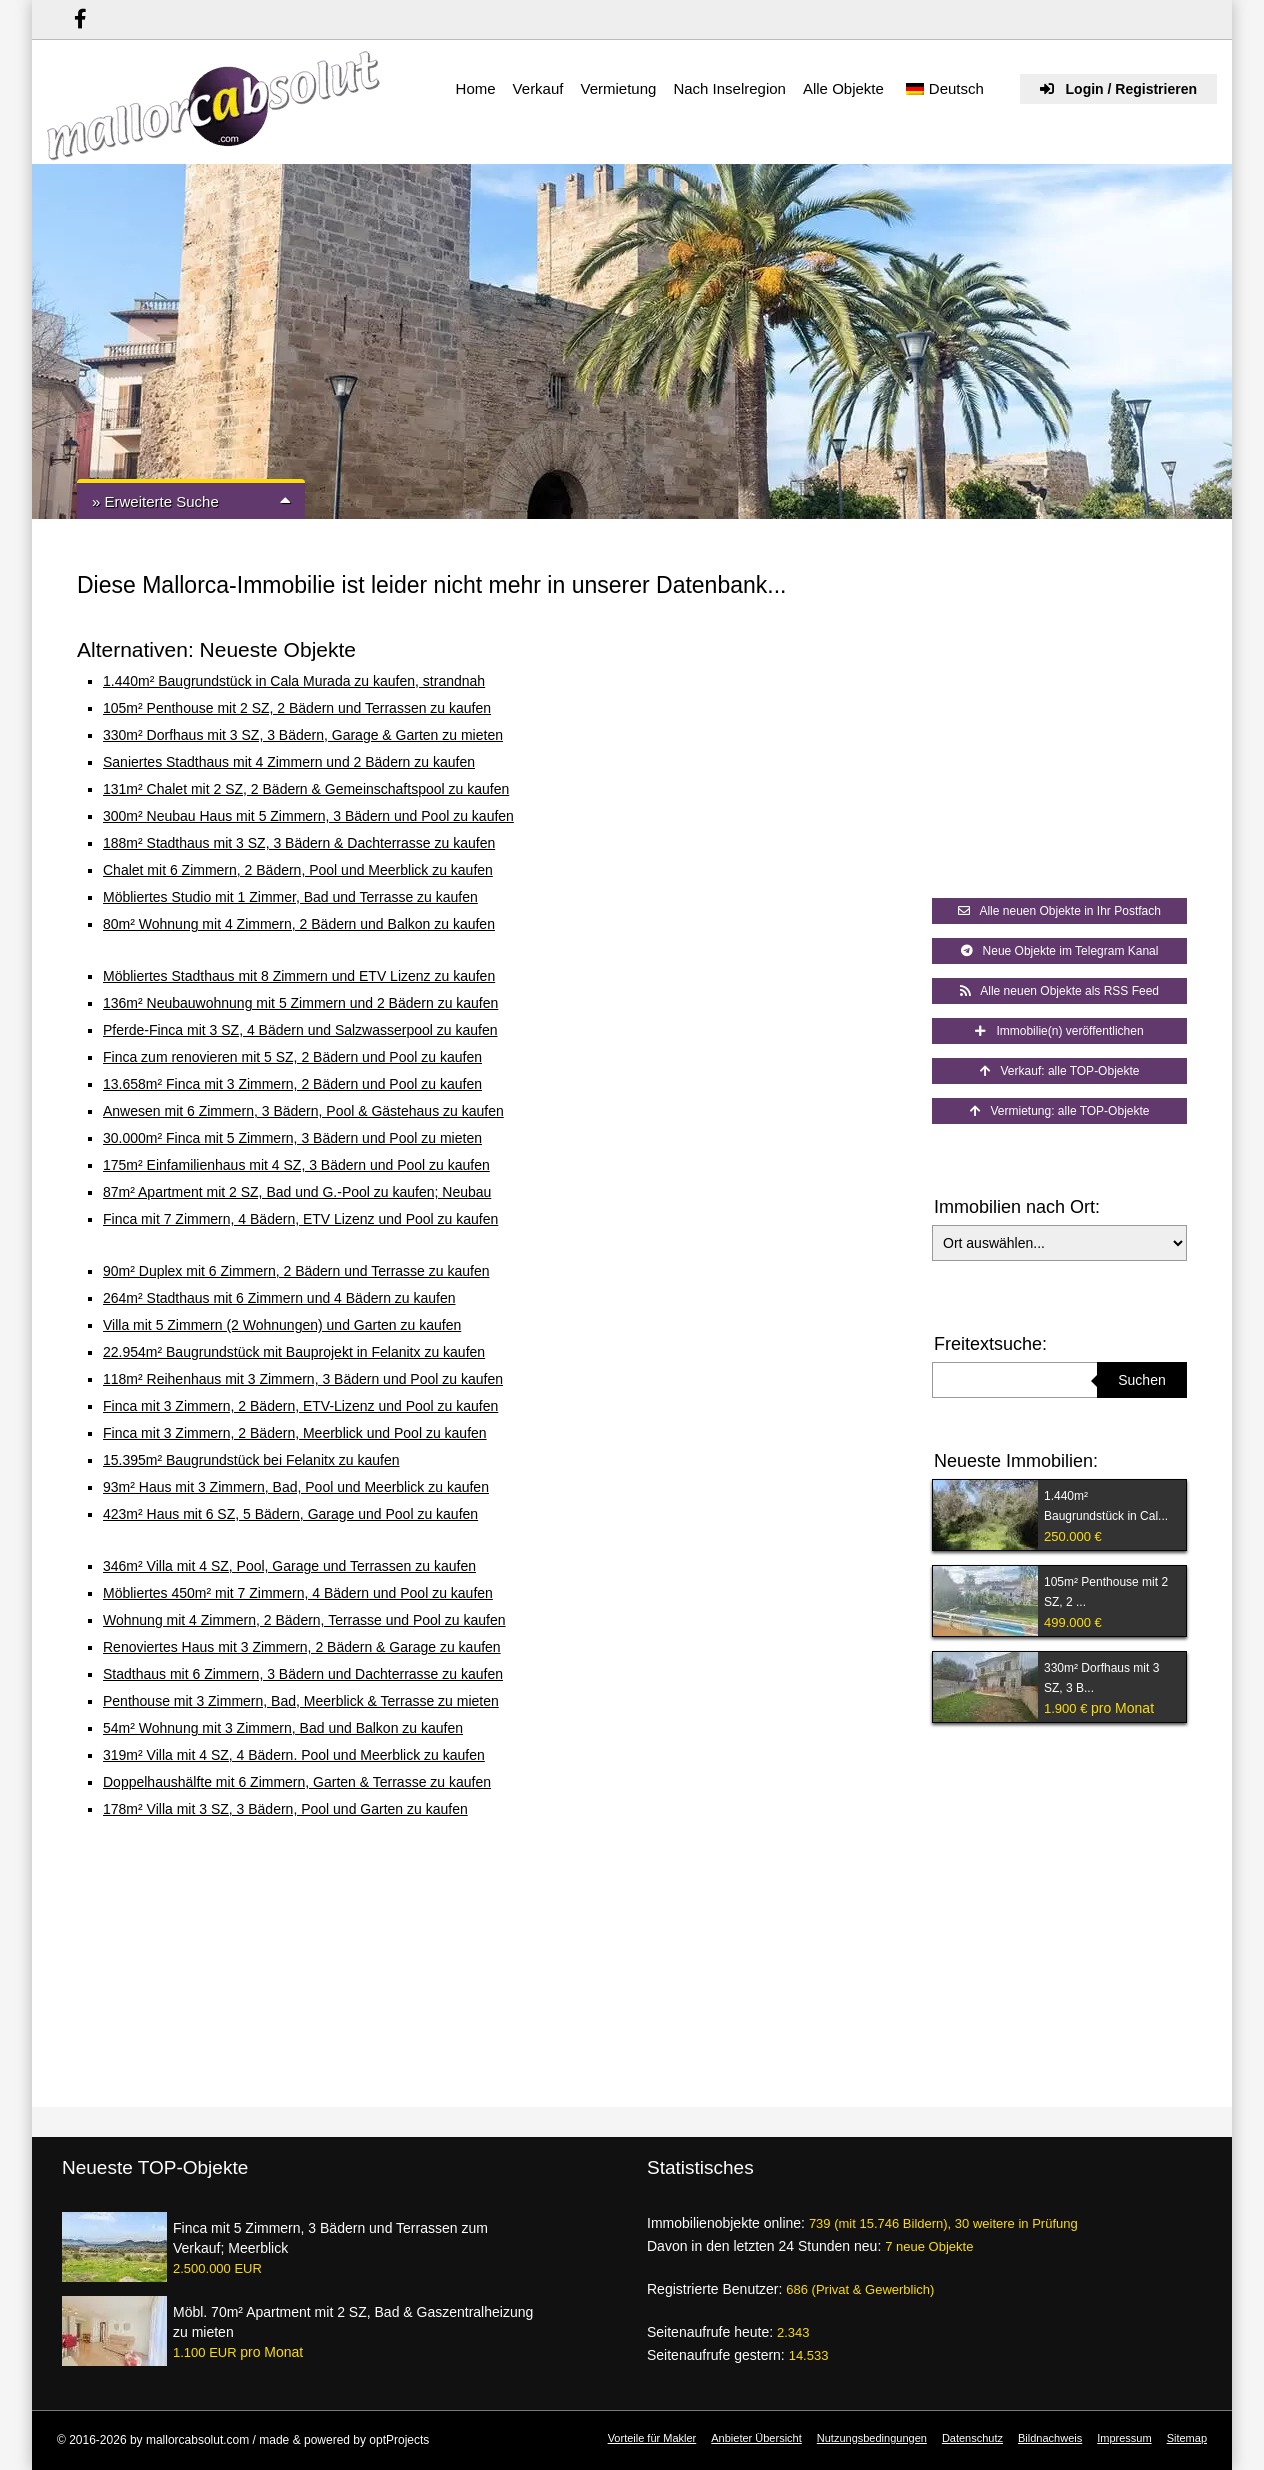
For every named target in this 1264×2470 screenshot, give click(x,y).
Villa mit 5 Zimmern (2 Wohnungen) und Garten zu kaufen (282, 1325)
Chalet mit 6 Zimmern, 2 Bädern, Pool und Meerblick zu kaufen (298, 870)
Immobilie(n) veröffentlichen (1059, 1031)
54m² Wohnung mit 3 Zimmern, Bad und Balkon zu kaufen (283, 1728)
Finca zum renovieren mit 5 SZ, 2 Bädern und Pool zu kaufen (292, 1057)
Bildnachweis (1050, 2438)
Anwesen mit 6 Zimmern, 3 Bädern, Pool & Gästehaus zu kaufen (303, 1111)
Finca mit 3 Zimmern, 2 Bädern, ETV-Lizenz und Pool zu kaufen (300, 1406)
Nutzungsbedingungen (872, 2438)
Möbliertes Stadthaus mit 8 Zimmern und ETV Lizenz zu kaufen (299, 976)
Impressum (1124, 2438)
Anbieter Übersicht (756, 2438)
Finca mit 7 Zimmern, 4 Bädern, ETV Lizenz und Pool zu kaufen (300, 1219)
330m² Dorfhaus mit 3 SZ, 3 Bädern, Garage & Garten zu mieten (303, 735)
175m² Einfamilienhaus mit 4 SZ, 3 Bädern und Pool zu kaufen (296, 1165)
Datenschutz (972, 2438)
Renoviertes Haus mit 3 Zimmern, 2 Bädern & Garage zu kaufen (302, 1647)
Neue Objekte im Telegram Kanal (1060, 951)
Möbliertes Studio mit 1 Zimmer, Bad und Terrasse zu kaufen (290, 897)
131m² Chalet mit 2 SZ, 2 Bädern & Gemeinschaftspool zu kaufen (306, 789)
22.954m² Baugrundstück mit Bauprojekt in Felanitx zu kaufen (294, 1352)
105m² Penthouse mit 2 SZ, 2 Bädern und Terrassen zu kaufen (297, 708)
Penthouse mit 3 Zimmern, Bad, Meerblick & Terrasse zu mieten (301, 1701)
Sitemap (1187, 2438)
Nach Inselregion (729, 88)
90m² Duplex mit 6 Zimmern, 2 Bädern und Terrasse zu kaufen (296, 1271)
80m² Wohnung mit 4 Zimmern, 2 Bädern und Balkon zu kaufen (299, 924)
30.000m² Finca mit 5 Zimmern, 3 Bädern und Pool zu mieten (292, 1138)
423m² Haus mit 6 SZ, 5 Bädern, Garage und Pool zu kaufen (290, 1514)
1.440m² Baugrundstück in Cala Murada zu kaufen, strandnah (294, 681)
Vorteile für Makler (652, 2438)
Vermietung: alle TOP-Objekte (1060, 1111)
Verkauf (538, 88)
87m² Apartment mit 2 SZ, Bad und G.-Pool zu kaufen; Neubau (297, 1192)
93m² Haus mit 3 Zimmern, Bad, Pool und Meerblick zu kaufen (296, 1487)
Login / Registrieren (1118, 89)
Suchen (1141, 1380)
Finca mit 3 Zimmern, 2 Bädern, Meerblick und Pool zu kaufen (295, 1433)
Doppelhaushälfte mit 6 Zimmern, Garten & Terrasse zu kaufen (297, 1782)
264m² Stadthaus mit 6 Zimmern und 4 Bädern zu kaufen (279, 1298)
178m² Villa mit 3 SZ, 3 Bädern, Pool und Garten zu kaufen (285, 1809)
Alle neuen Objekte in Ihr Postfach (1059, 911)
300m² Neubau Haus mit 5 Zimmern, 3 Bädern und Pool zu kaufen (308, 816)
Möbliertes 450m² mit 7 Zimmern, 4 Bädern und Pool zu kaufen (298, 1593)
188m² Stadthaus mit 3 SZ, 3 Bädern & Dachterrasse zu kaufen (299, 843)
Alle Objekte (843, 88)
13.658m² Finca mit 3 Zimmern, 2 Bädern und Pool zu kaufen (292, 1084)
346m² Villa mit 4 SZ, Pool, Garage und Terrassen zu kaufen (289, 1566)
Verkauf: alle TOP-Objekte (1060, 1071)
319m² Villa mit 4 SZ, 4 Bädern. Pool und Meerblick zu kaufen (294, 1755)
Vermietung (618, 88)
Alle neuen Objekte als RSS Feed (1059, 991)
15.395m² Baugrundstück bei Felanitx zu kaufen (251, 1460)
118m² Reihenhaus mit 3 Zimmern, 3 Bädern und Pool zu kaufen (303, 1379)
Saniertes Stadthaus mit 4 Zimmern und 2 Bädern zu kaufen (289, 762)
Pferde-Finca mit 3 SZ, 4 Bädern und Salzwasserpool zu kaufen (300, 1030)
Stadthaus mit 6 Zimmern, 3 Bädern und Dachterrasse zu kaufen (303, 1674)
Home (476, 88)
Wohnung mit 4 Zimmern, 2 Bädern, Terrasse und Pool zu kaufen (304, 1620)
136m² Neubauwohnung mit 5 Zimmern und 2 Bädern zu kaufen (300, 1003)
